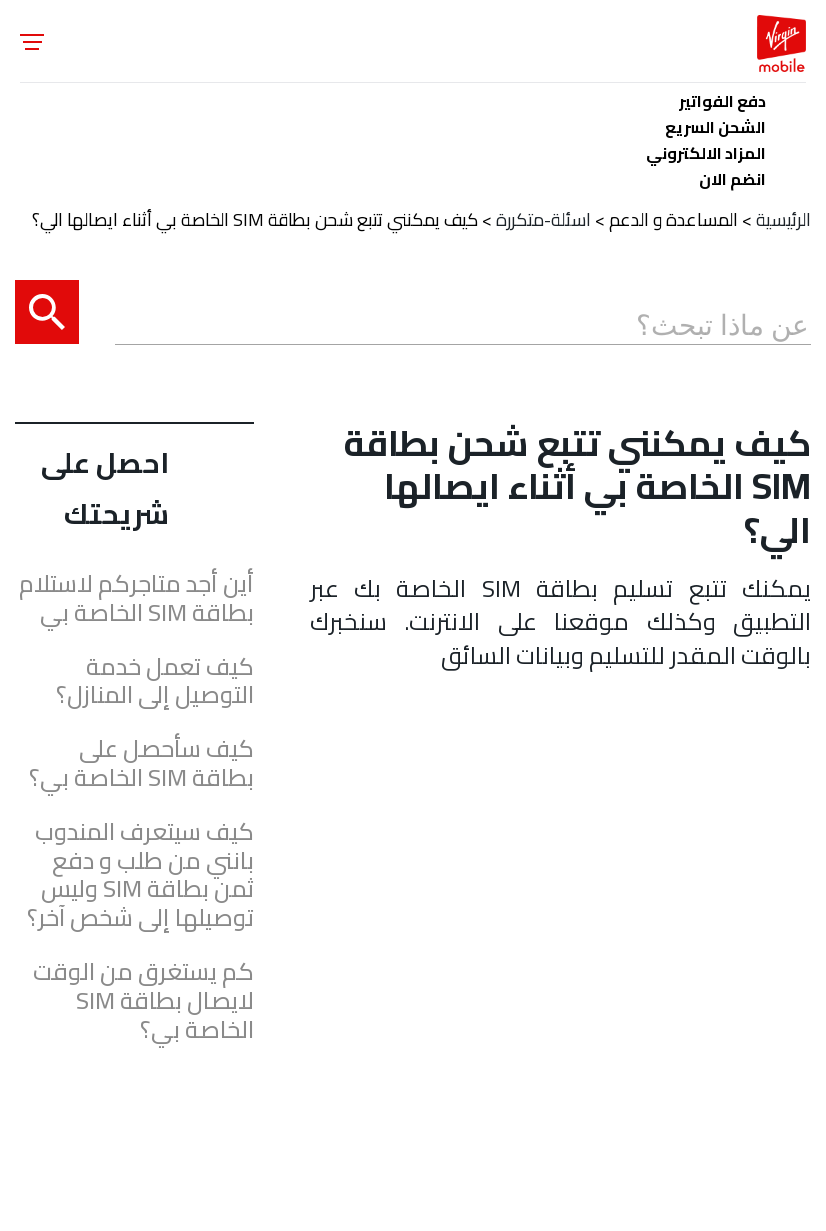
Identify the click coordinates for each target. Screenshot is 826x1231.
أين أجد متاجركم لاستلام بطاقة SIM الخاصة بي (136, 599)
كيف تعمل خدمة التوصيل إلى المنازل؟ (155, 682)
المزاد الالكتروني (706, 149)
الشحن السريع (715, 123)
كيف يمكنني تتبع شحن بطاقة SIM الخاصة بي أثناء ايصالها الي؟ (255, 219)
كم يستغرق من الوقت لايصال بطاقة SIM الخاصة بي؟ (143, 1001)
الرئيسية (783, 219)
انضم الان (732, 175)
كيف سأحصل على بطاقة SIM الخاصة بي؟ (141, 764)
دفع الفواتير (722, 97)
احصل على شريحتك (105, 488)
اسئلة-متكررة (543, 219)
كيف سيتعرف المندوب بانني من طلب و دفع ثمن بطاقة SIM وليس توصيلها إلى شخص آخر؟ (140, 875)
